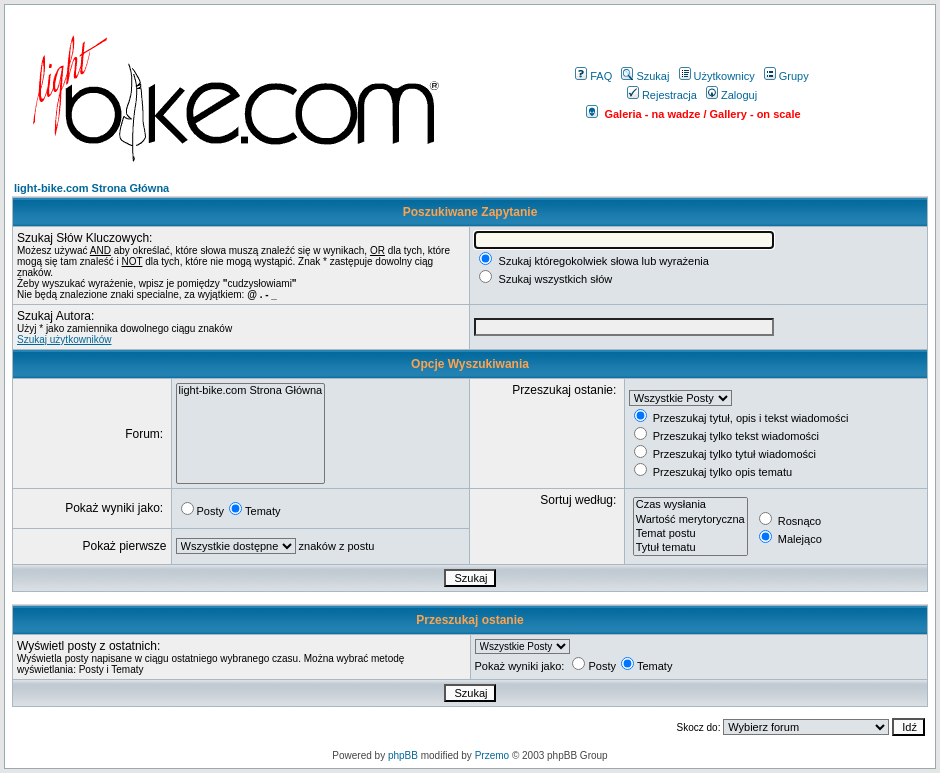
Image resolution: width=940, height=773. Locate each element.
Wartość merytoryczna (690, 520)
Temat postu (690, 534)
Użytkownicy (717, 76)
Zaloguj (731, 95)
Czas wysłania (690, 505)
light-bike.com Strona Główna (91, 188)
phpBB (403, 755)
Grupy (786, 76)
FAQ (593, 76)
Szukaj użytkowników (64, 339)
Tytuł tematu (690, 548)
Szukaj (645, 76)
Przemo (492, 755)
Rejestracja (662, 95)
